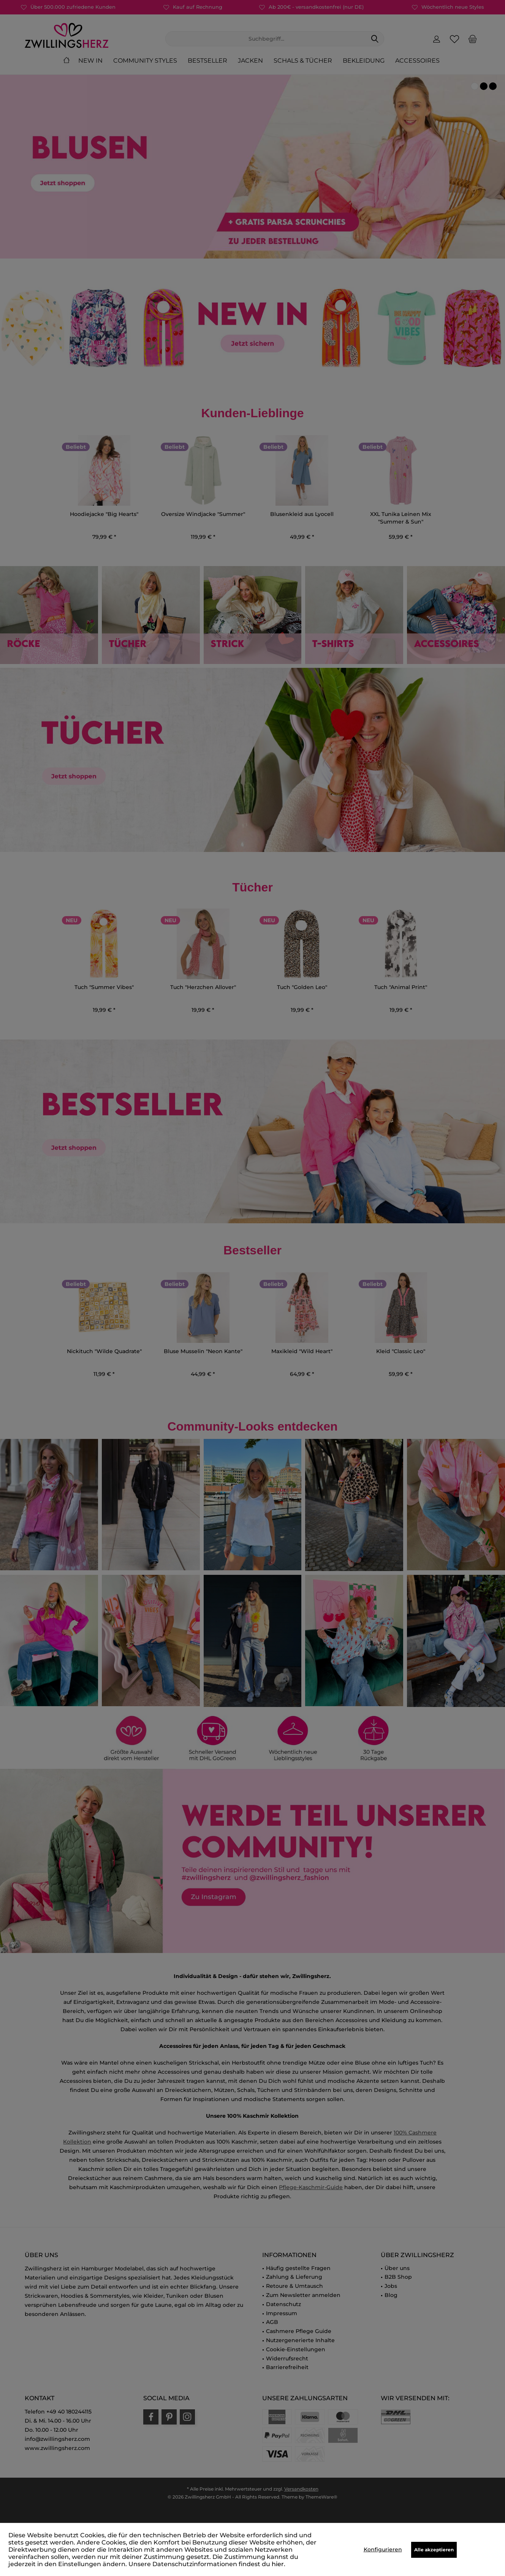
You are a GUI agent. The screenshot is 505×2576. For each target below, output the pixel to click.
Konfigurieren (383, 2549)
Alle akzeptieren (434, 2549)
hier (278, 2564)
